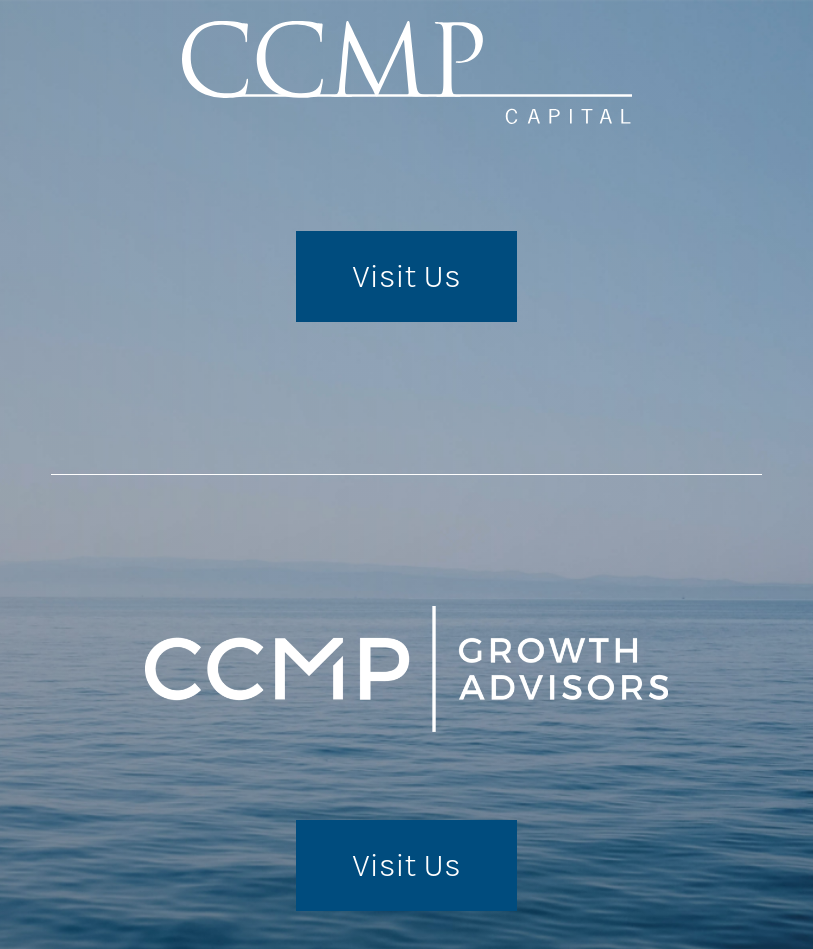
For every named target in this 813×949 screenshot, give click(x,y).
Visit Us (406, 276)
